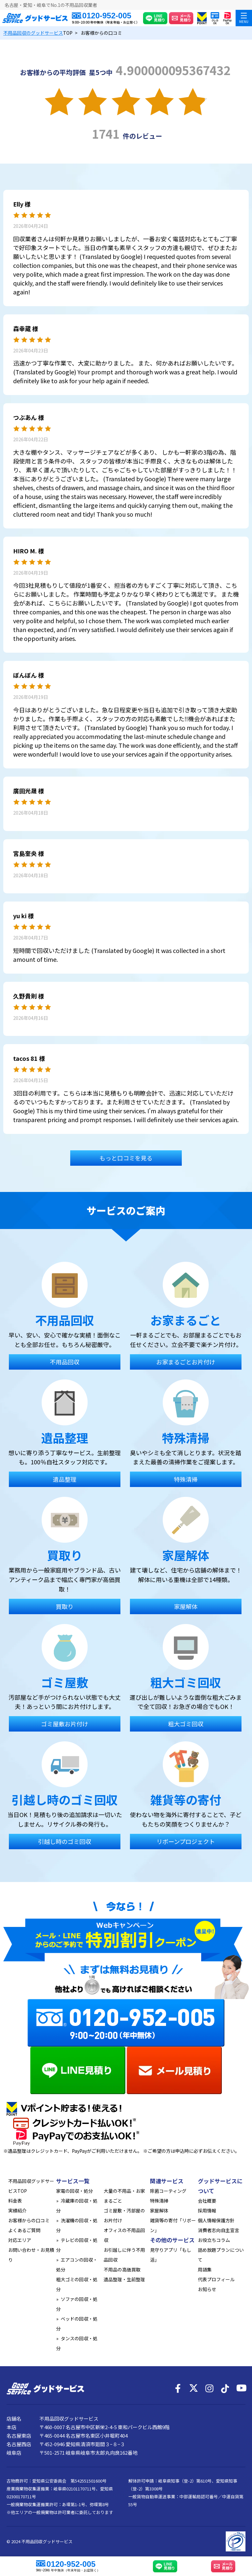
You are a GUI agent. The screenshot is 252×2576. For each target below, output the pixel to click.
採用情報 (207, 2210)
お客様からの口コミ (29, 2220)
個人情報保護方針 (216, 2220)
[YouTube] (240, 2388)
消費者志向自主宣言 (218, 2230)
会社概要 (207, 2200)
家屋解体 (159, 2210)
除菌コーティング (168, 2191)
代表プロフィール (216, 2279)
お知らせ (207, 2289)
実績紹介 (17, 2210)
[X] (193, 2388)
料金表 (15, 2200)
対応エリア (19, 2240)
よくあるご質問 (24, 2230)
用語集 (205, 2269)
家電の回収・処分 (74, 2191)
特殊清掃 (159, 2200)
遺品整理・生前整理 (124, 2279)
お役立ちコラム (214, 2240)
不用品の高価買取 (122, 2269)
